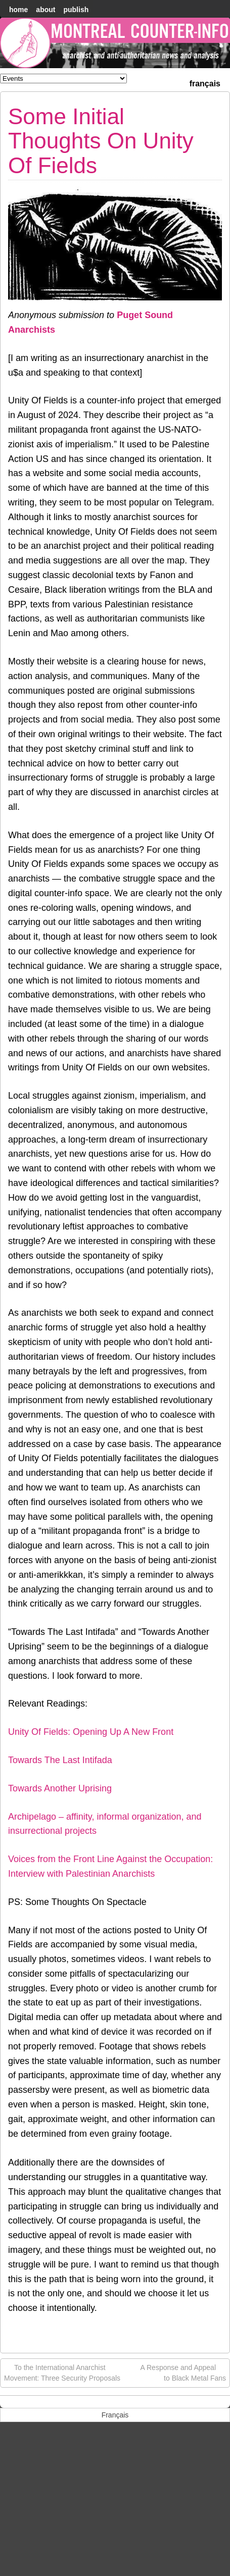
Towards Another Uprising (60, 1788)
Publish (75, 10)
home (18, 10)
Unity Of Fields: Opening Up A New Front (90, 1732)
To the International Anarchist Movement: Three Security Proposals (62, 2372)
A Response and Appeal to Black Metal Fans (183, 2372)
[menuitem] (205, 82)
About (45, 10)
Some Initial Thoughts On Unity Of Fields (101, 141)
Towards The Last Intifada (60, 1760)
